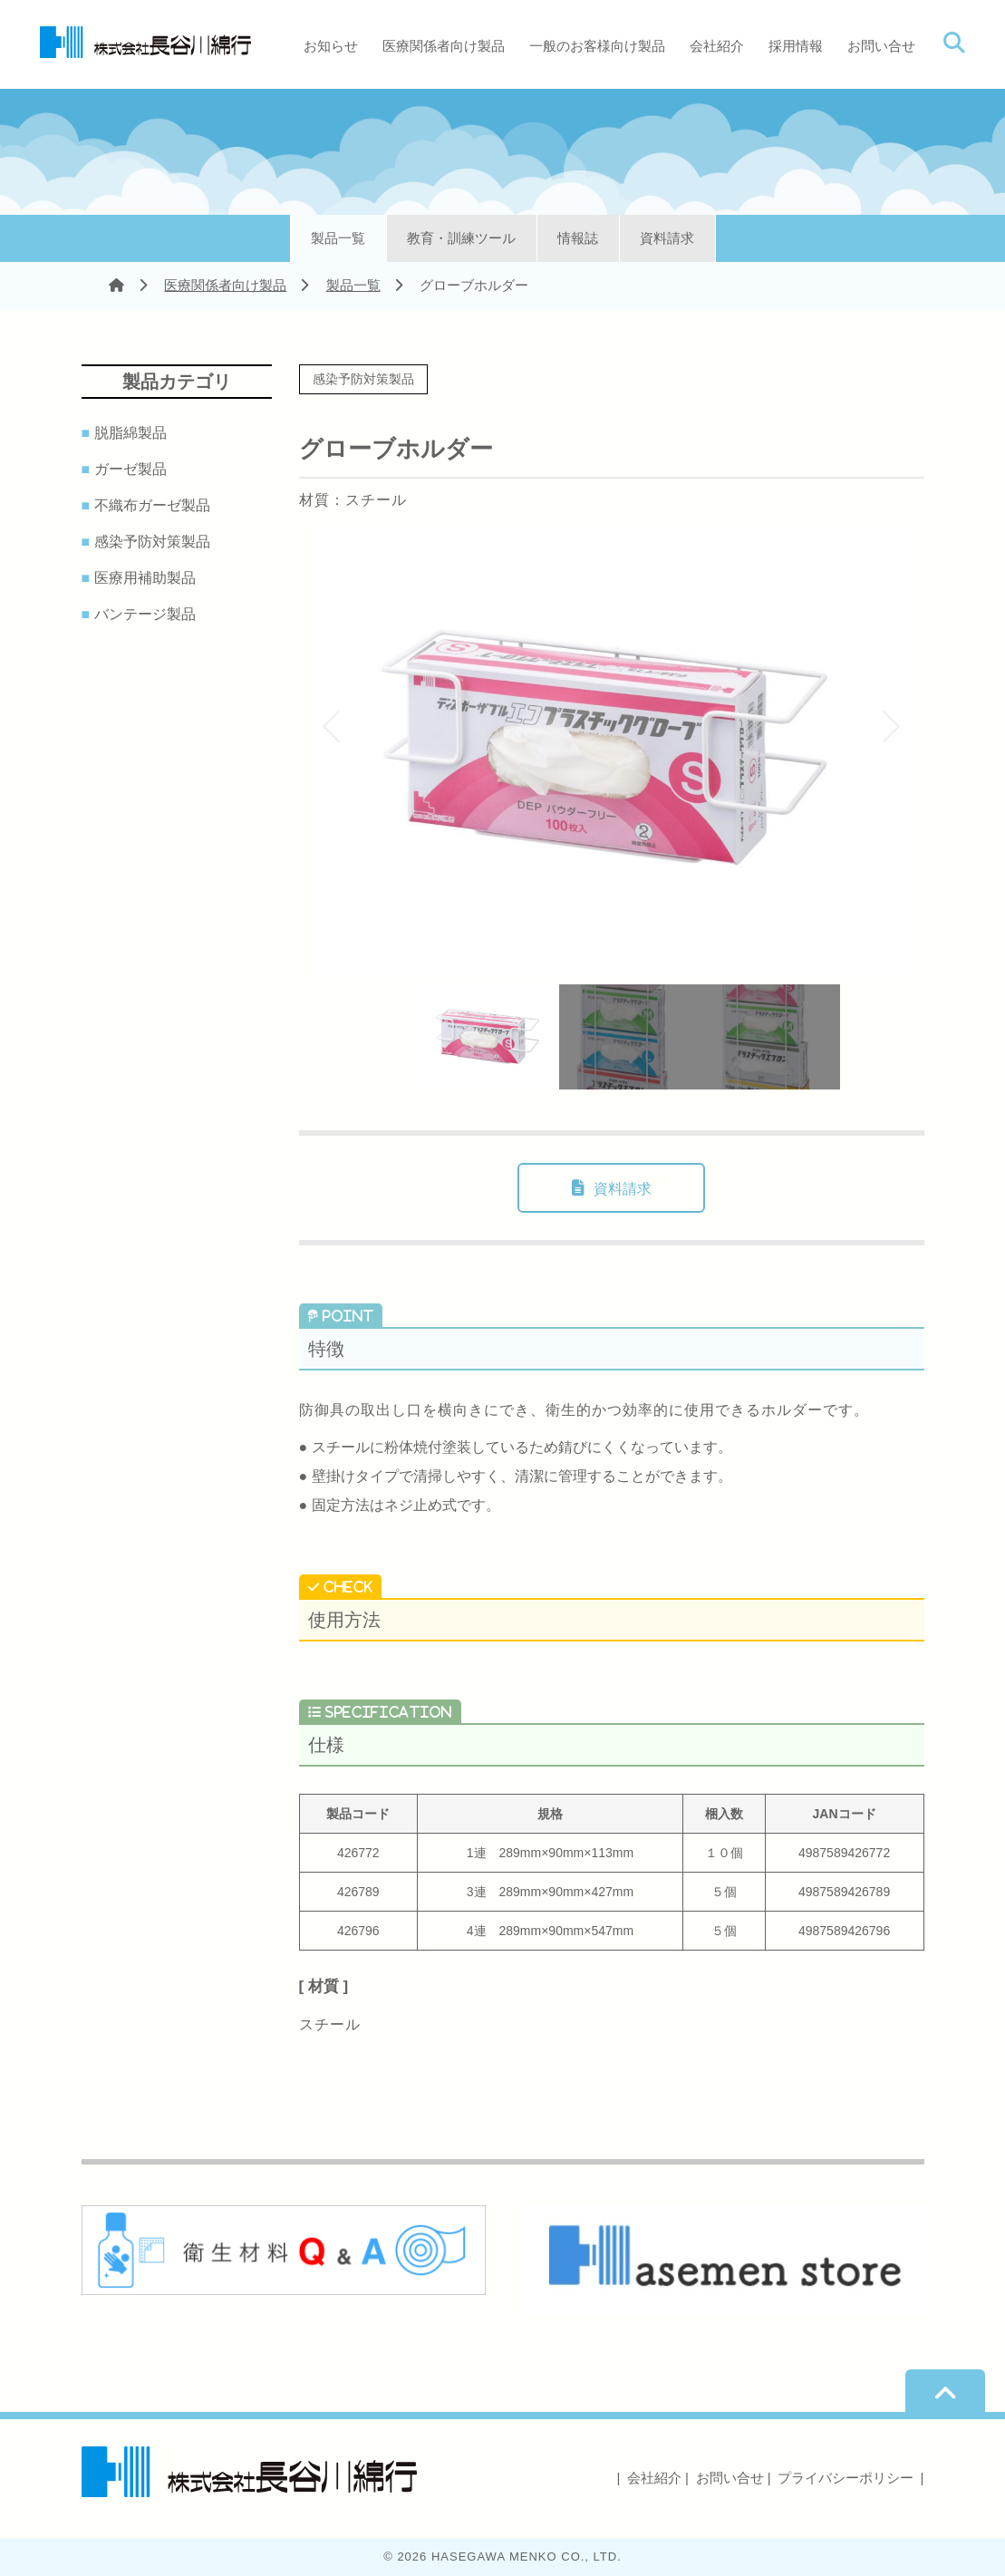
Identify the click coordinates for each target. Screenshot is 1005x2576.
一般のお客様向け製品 (597, 45)
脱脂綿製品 (134, 433)
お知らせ (331, 45)
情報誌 (577, 238)
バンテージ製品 (148, 614)
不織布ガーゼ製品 (155, 506)
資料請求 (667, 238)
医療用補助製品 (148, 578)
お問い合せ (881, 45)
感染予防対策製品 (155, 542)
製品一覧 (338, 238)
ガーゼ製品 (134, 469)
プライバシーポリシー (845, 2477)
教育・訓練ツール (461, 238)
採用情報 (795, 45)
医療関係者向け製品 (443, 45)
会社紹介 (717, 45)
